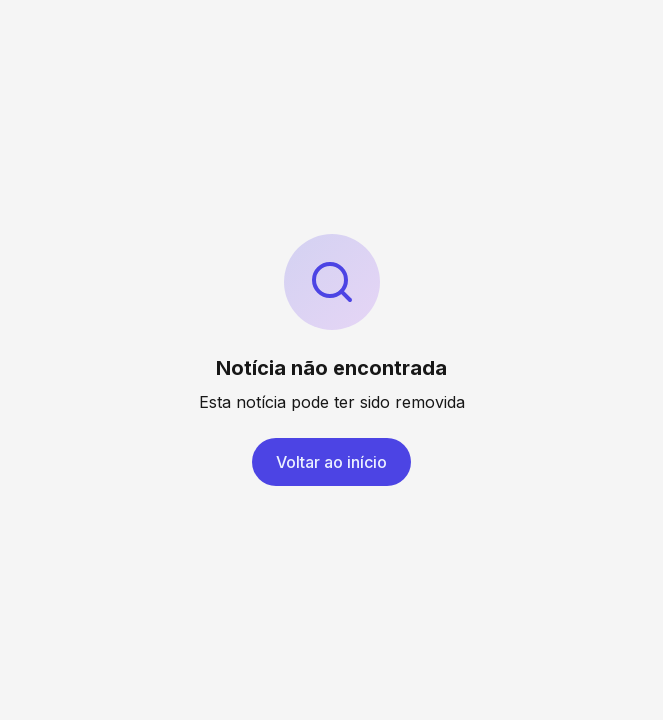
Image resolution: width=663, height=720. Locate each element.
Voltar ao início (331, 462)
